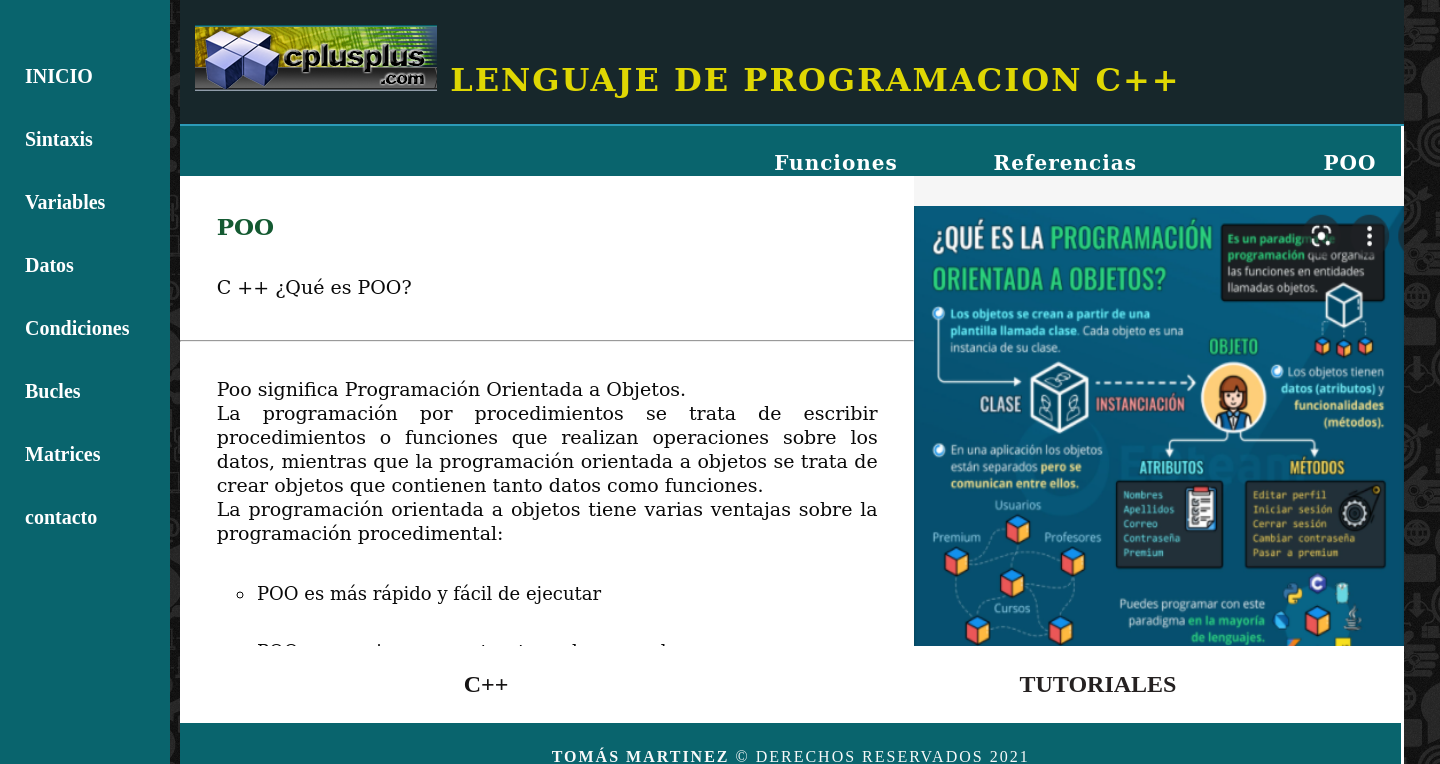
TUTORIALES (1098, 684)
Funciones (836, 163)
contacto (61, 517)
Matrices (63, 454)
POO (1349, 163)
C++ (486, 684)
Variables (65, 202)
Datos (49, 265)
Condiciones (77, 328)
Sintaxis (59, 139)
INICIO (59, 76)
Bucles (53, 391)
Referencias (1065, 163)
